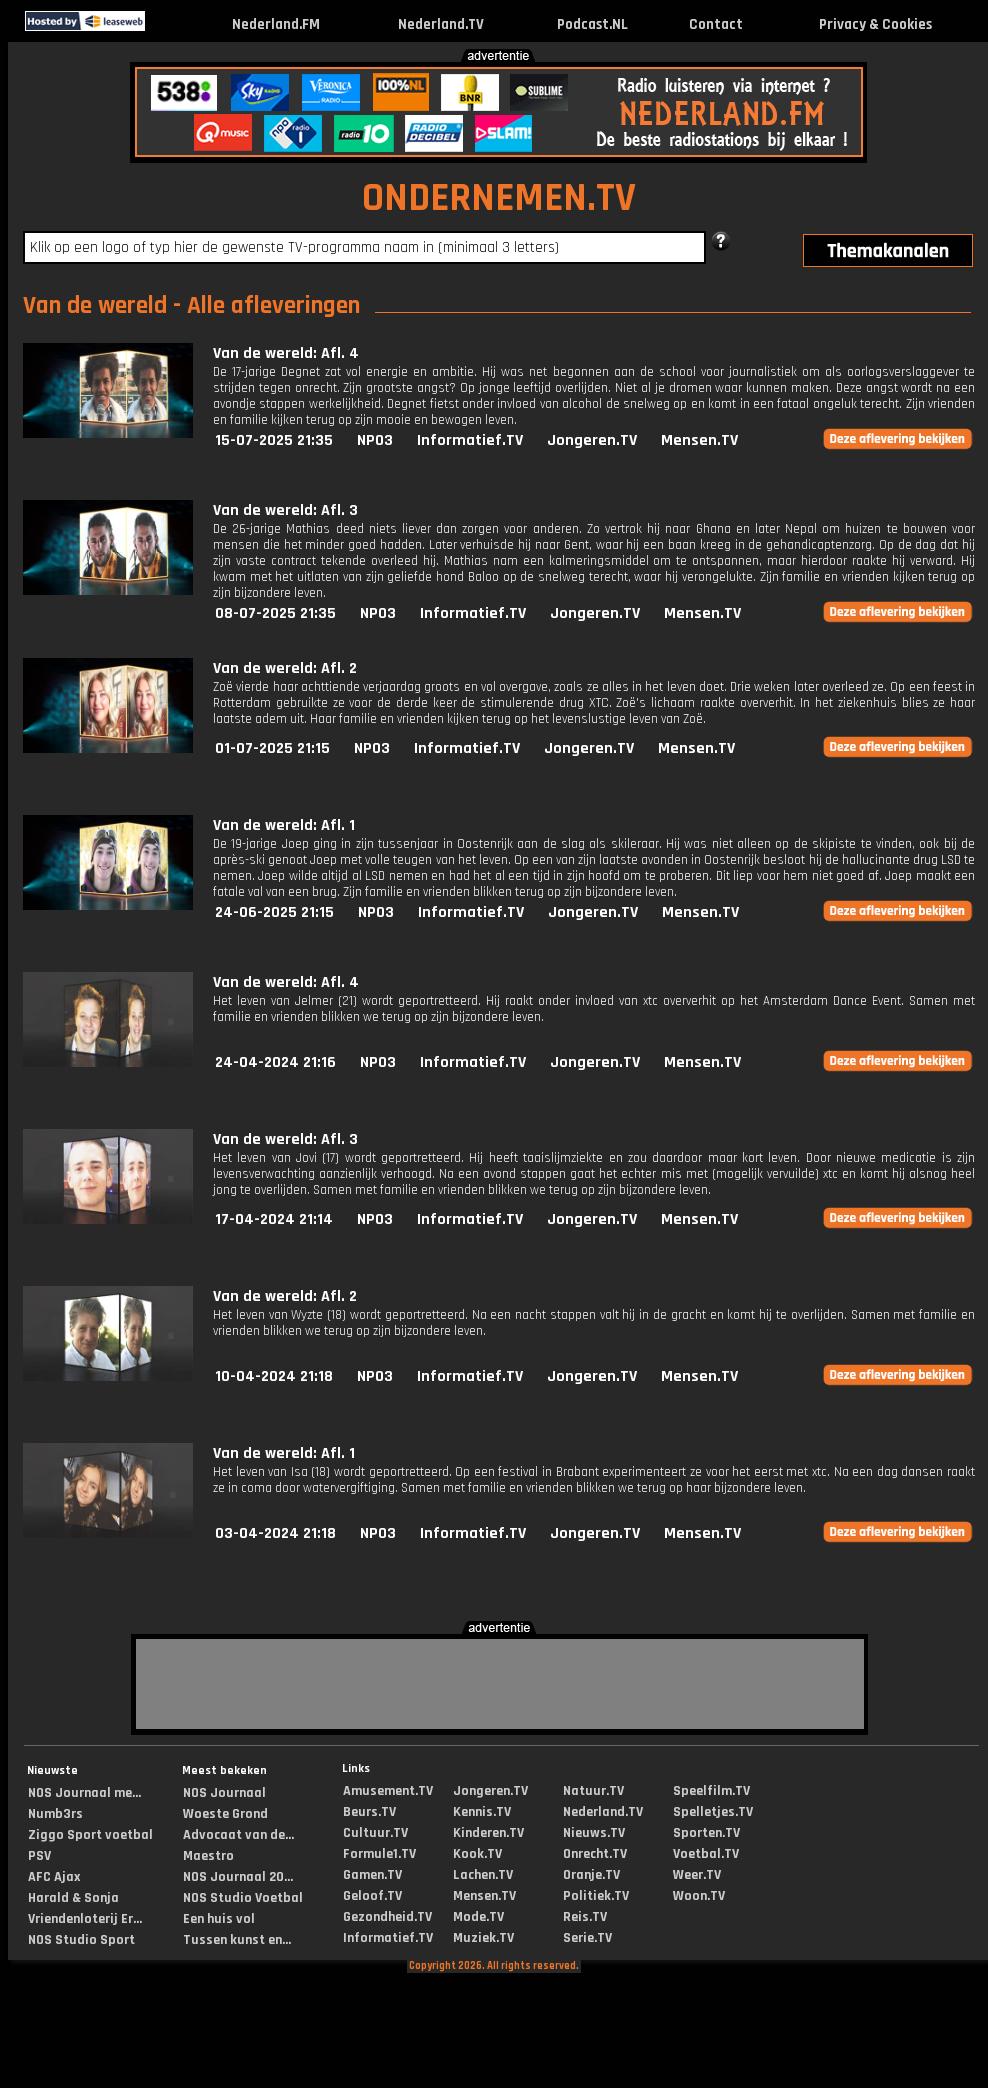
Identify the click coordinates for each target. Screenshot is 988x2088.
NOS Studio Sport (81, 1940)
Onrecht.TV (595, 1854)
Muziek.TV (483, 1938)
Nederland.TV (441, 24)
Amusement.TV (388, 1791)
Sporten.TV (706, 1833)
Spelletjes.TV (713, 1812)
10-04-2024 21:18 (274, 1376)
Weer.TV (697, 1875)
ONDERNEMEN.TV (499, 198)
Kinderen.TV (488, 1833)
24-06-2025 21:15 (274, 912)
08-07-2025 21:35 (275, 613)
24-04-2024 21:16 (275, 1062)
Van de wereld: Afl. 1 (284, 825)
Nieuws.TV (594, 1833)
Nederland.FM (276, 24)
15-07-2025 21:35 (274, 440)
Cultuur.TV (375, 1833)
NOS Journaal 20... (238, 1877)
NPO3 (375, 440)
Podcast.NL (592, 24)
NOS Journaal (224, 1793)
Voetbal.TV (706, 1854)
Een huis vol (219, 1919)
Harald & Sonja (73, 1898)
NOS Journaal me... (84, 1793)
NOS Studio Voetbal (243, 1898)
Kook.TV (477, 1854)
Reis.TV (585, 1917)
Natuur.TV (593, 1791)
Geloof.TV (372, 1896)
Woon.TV (699, 1896)
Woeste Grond (225, 1814)
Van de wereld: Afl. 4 (286, 353)
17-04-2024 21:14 (274, 1219)
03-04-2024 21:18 (275, 1533)
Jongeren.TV (592, 440)
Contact (716, 24)
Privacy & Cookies (875, 24)
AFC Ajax (54, 1877)
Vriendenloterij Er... (85, 1919)
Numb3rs (55, 1814)
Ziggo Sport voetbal (90, 1835)
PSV (39, 1856)
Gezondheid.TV (387, 1917)
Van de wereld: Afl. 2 (285, 668)
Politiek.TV (596, 1896)
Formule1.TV (379, 1854)
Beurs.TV (369, 1812)
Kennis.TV (482, 1812)
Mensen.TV (699, 440)
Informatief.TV (470, 440)
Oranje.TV (591, 1875)
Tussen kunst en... (237, 1940)
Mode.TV (478, 1917)
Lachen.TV (483, 1875)
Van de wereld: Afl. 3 (285, 510)
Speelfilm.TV (711, 1791)
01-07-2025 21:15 (272, 748)
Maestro (208, 1856)
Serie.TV (587, 1938)
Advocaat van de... (238, 1835)
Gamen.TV (372, 1875)
